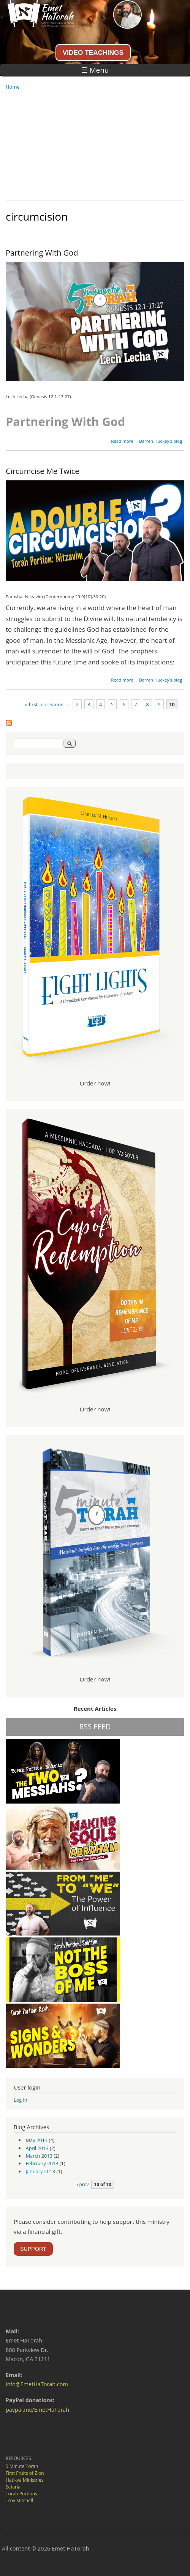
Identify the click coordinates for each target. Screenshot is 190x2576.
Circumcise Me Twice (42, 471)
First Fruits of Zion (25, 2473)
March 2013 (39, 2155)
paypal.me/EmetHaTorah (37, 2409)
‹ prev (83, 2184)
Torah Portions (21, 2493)
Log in (20, 2099)
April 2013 (37, 2148)
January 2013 (40, 2171)
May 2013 (37, 2140)
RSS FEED (95, 1726)
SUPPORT (33, 2249)
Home (13, 86)
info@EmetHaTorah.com (37, 2384)
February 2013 (42, 2163)
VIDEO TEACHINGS (93, 52)
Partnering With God (42, 253)
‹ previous (52, 704)
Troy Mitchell (19, 2500)
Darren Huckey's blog (160, 441)
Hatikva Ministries (24, 2480)
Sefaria (13, 2487)
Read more (122, 441)
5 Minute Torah (22, 2466)
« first (31, 704)
